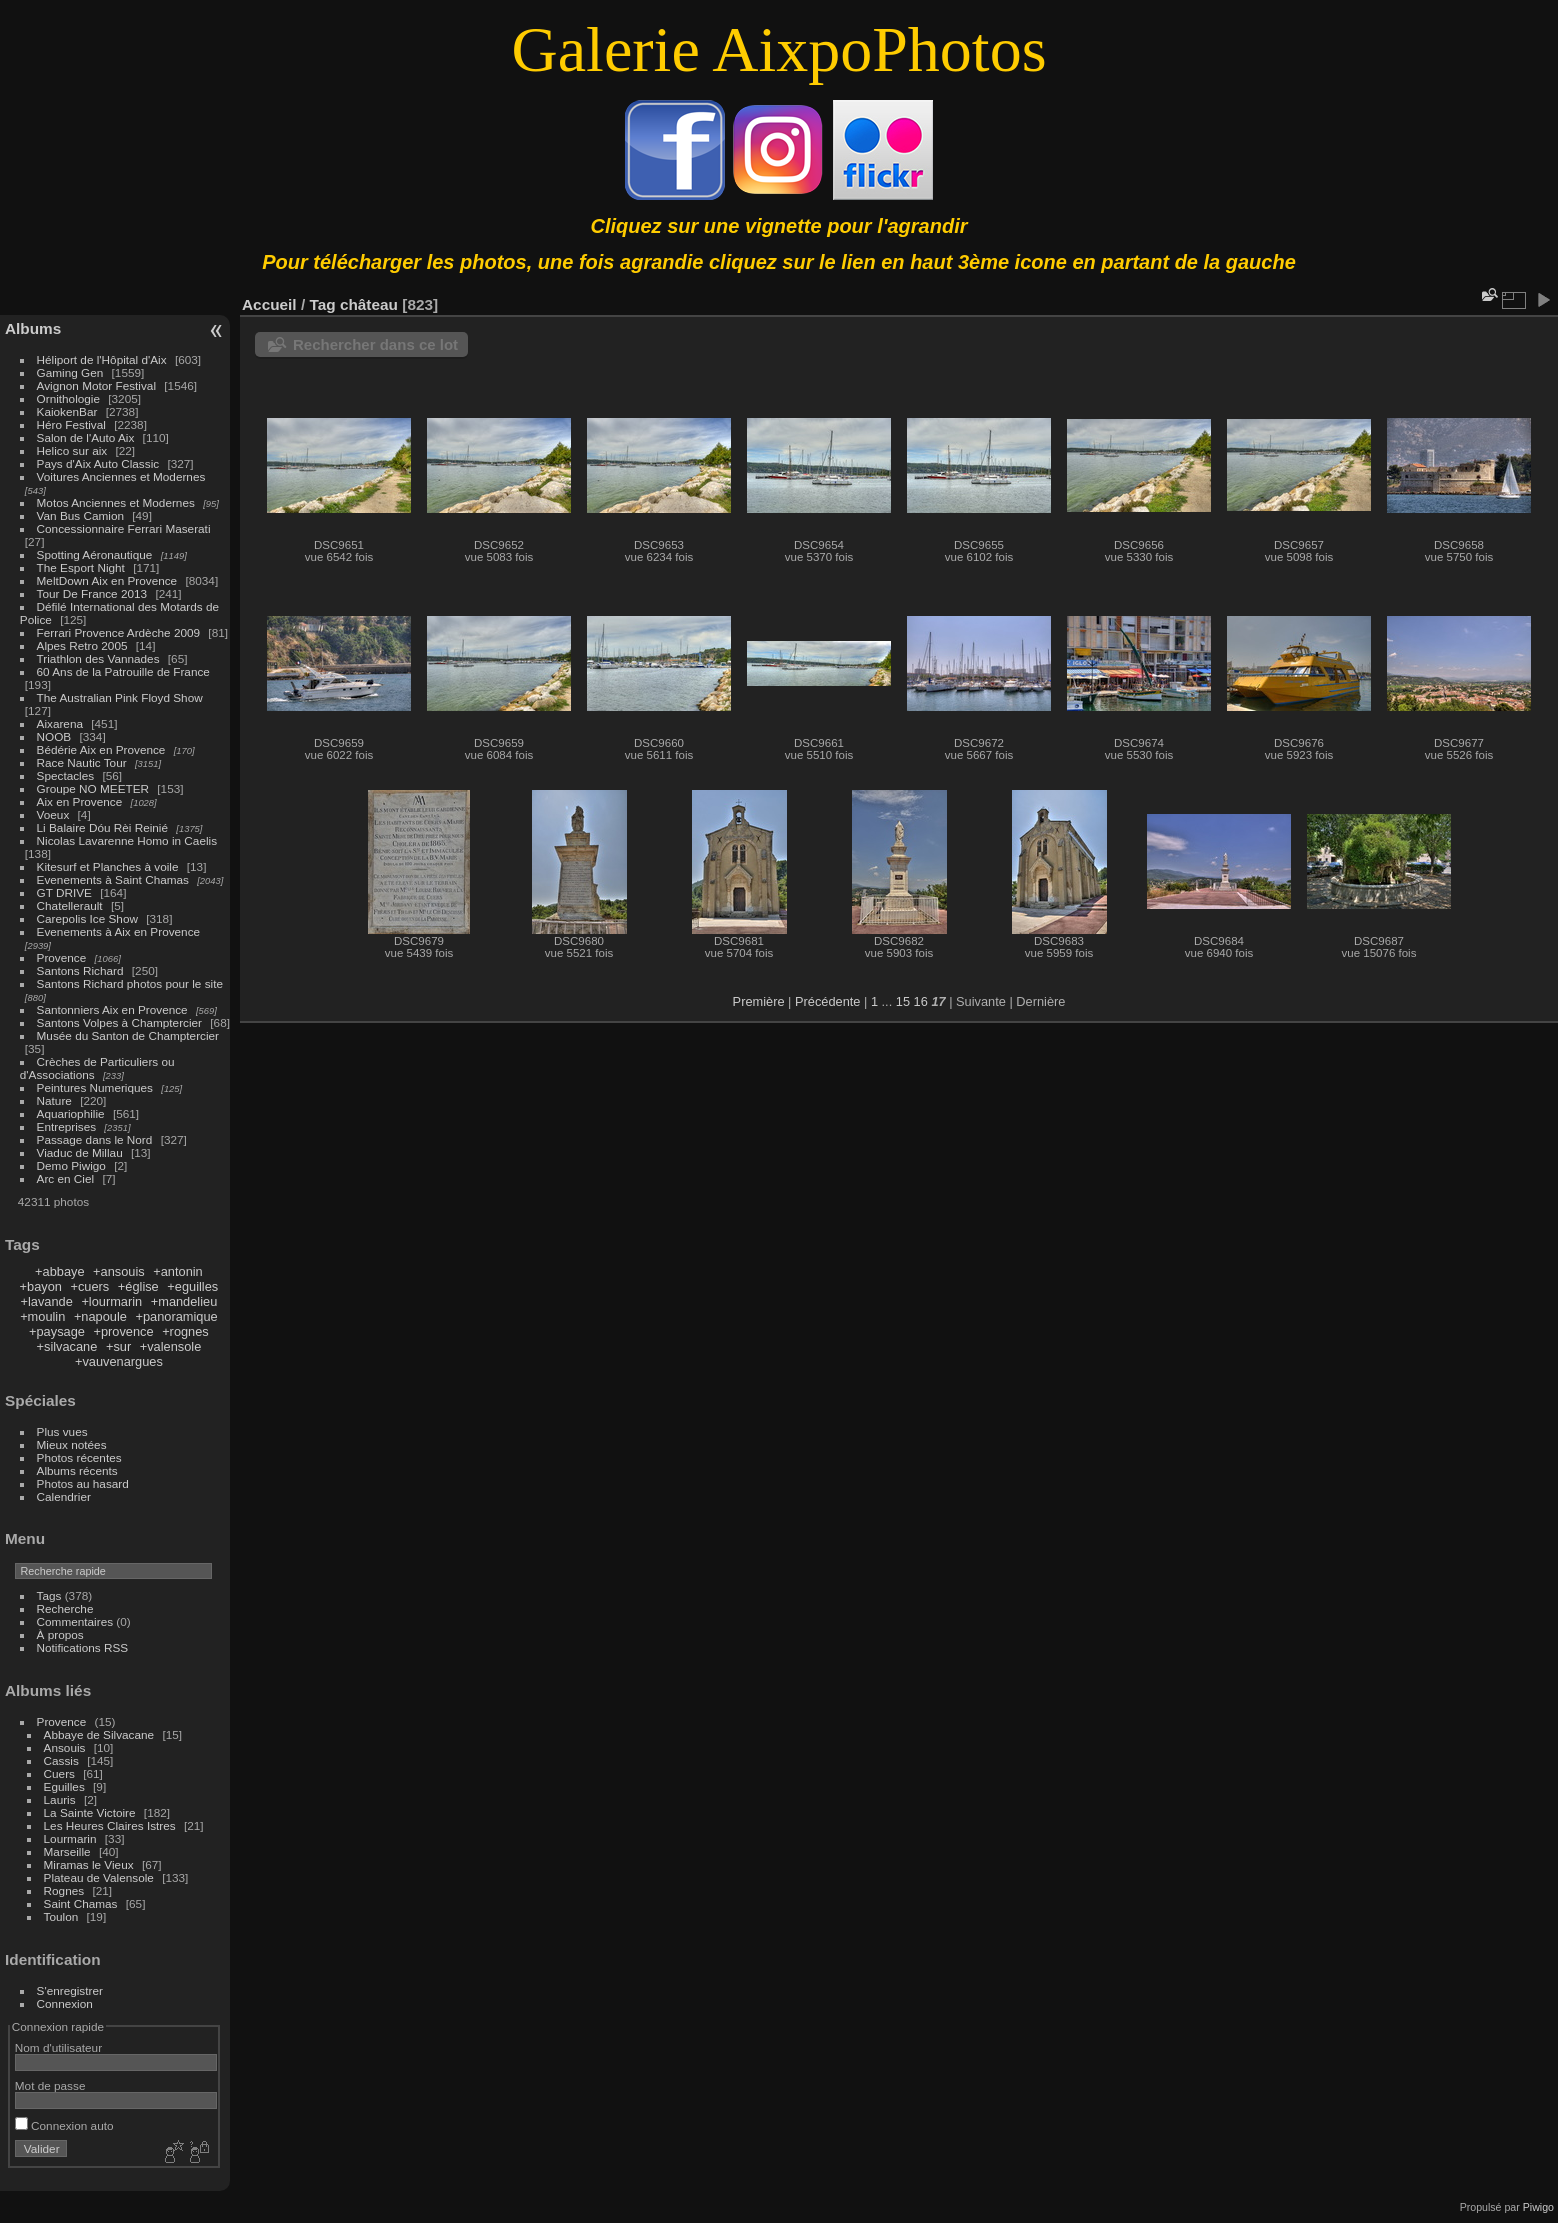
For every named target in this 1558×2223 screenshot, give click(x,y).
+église (138, 1286)
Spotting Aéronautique (95, 554)
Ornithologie (68, 398)
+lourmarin (111, 1301)
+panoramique (176, 1316)
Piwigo (1538, 2207)
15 (903, 1001)
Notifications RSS (83, 1647)
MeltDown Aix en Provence (107, 580)
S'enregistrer (70, 1990)
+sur (118, 1346)
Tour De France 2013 (92, 593)
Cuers (59, 1773)
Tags (49, 1595)
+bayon (41, 1286)
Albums (33, 328)
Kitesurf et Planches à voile (108, 866)
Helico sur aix (72, 450)
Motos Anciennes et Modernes (116, 502)
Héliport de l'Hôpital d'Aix (102, 359)
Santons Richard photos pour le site (130, 983)
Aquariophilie (71, 1113)
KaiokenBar (67, 411)
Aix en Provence (80, 801)
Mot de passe (50, 2085)
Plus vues (62, 1431)
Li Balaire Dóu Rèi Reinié (102, 827)
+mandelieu (184, 1301)
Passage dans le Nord (95, 1139)
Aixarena (60, 723)
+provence (123, 1331)
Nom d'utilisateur (58, 2047)
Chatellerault (70, 905)
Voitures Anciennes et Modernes (121, 476)
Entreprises (67, 1126)
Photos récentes (79, 1457)
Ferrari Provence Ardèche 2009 (119, 632)
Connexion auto (64, 2125)
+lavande (47, 1301)
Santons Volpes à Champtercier (119, 1022)
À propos (60, 1634)
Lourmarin (70, 1838)
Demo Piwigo (71, 1165)
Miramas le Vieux (89, 1864)
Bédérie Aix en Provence (101, 749)
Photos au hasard (83, 1483)
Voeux (53, 814)
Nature (54, 1100)
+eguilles (192, 1286)
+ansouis (119, 1271)
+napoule (100, 1316)
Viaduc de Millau (80, 1152)
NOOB (54, 736)
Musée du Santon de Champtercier (128, 1035)
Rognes (64, 1890)
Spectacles (66, 775)
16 (921, 1001)
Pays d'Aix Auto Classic (98, 463)
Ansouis (65, 1747)
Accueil (269, 304)
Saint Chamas (81, 1903)
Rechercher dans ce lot (375, 344)
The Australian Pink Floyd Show (120, 697)
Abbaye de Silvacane (99, 1734)
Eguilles (64, 1786)
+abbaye (59, 1271)
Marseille (67, 1851)
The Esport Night (81, 567)
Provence (62, 957)
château (369, 304)
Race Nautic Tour (82, 762)
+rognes (185, 1331)
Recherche (65, 1608)
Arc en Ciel (66, 1178)
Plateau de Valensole (99, 1877)
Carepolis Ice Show (87, 918)
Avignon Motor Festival (96, 385)
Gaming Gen (70, 372)
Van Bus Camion (80, 515)
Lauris (60, 1799)
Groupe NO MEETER (93, 788)
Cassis (61, 1760)
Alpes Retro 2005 (82, 645)
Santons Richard (80, 970)
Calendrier (64, 1496)
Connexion (65, 2003)
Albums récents (77, 1470)
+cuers (90, 1286)
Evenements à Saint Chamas (113, 879)
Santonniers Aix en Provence (112, 1009)
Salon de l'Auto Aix (86, 437)
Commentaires (75, 1621)
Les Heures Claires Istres (110, 1825)
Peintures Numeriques (95, 1087)
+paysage (57, 1331)
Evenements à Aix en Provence (119, 931)
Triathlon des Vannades (98, 658)
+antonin (177, 1271)
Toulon (61, 1916)
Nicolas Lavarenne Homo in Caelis (127, 840)
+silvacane (67, 1346)
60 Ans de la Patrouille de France (123, 671)
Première (759, 1001)
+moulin (42, 1316)
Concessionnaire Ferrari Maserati (124, 528)
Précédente (827, 1001)
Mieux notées (72, 1444)
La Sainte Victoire (90, 1812)
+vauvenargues (119, 1361)
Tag (322, 304)
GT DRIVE (64, 892)
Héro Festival (71, 424)
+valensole (171, 1346)
